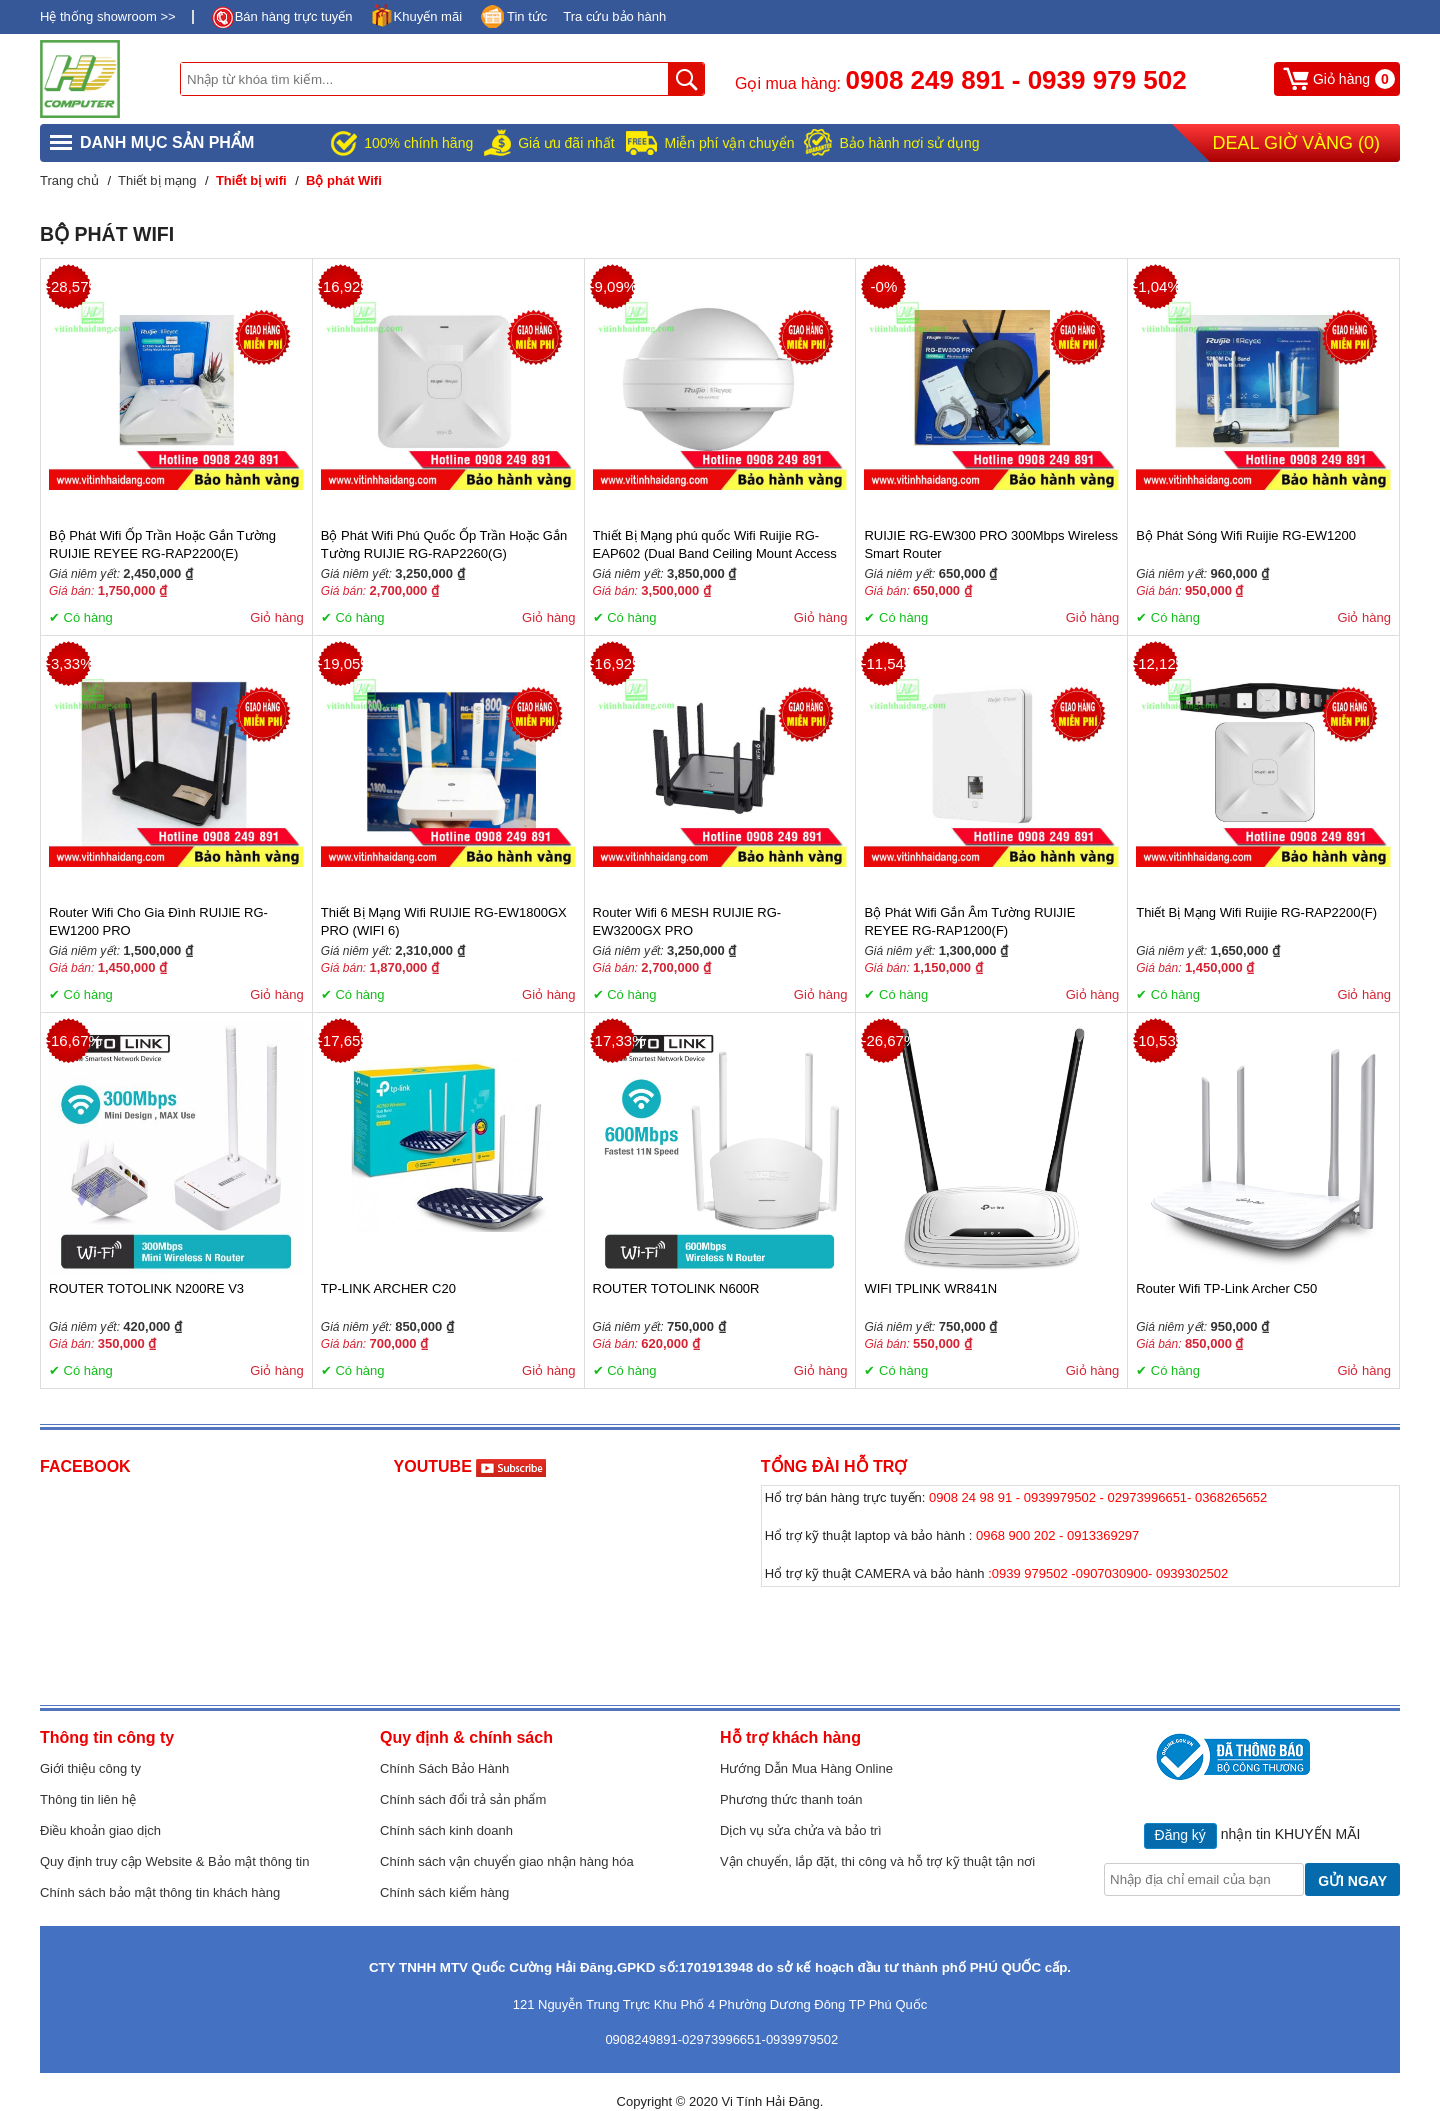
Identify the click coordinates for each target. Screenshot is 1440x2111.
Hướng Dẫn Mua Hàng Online (806, 1768)
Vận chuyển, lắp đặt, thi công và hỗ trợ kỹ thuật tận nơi (877, 1861)
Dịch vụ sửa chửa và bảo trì (801, 1830)
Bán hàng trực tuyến (294, 16)
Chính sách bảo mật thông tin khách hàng (160, 1892)
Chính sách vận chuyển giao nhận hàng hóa (507, 1861)
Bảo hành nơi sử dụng (909, 143)
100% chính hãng (418, 143)
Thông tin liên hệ (88, 1799)
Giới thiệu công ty (90, 1768)
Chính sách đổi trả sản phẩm (463, 1799)
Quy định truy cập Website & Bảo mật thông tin (174, 1861)
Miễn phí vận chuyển (730, 143)
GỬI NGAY (1352, 1881)
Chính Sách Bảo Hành (444, 1768)
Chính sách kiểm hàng (444, 1892)
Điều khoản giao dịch (100, 1830)
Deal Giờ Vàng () (1296, 143)
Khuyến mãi (428, 16)
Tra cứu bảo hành (614, 16)
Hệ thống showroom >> (108, 16)
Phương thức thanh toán (791, 1799)
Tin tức (527, 16)
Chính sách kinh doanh (446, 1830)
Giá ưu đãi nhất (566, 143)
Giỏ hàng (277, 617)
